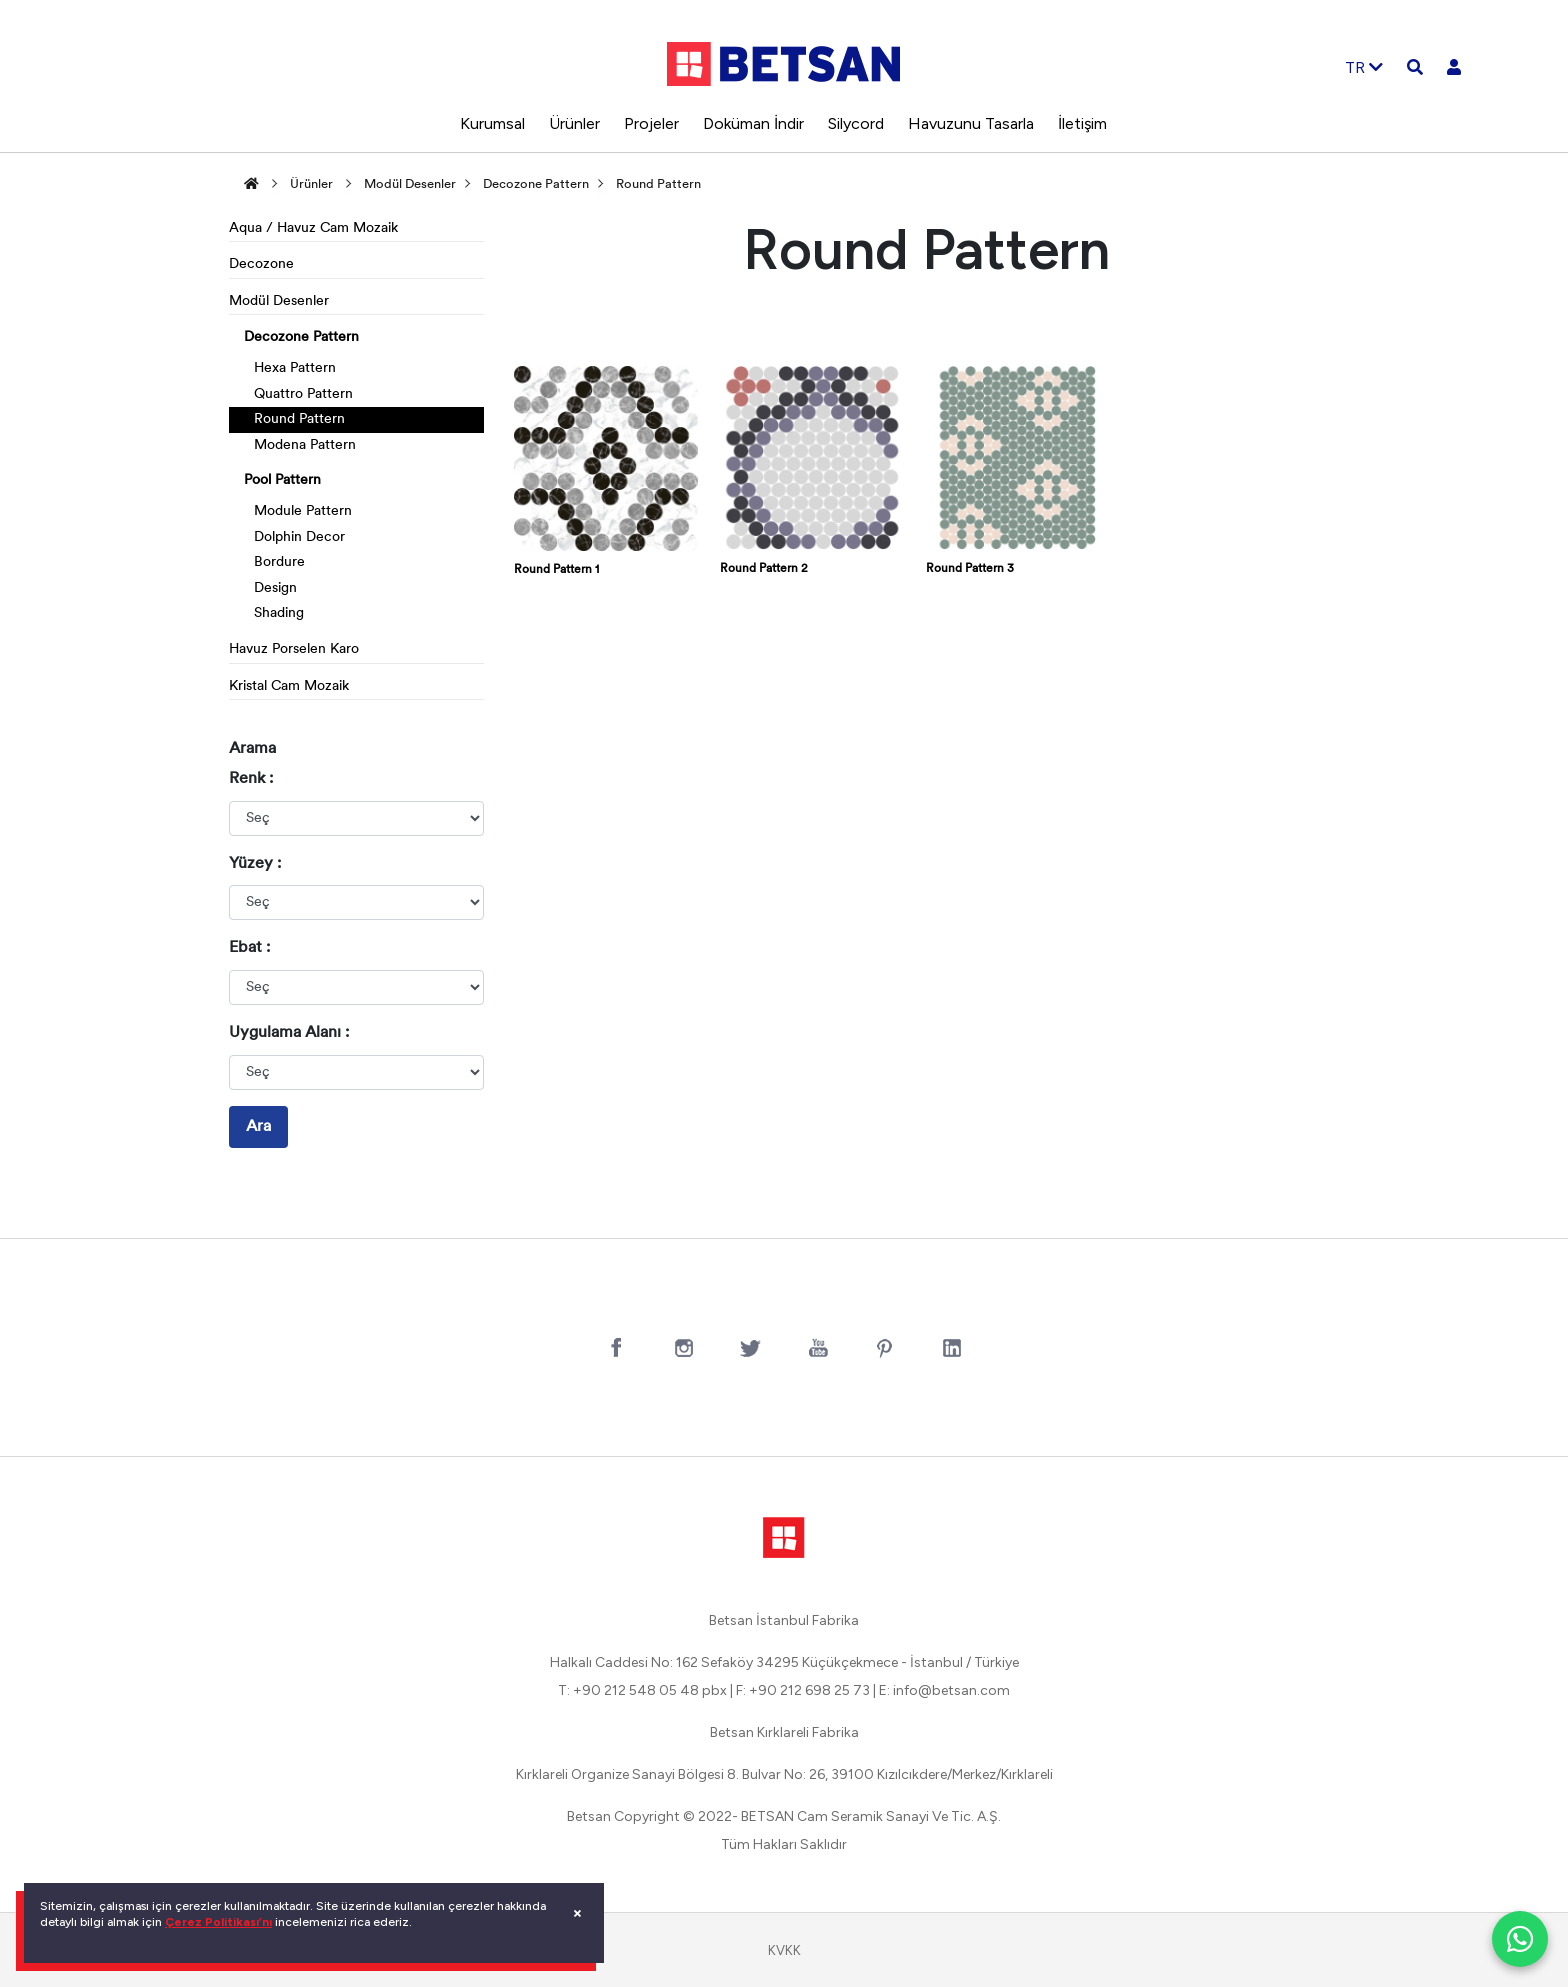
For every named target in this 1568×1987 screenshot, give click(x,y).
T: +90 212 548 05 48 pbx (642, 1690)
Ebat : (249, 948)
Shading (279, 613)
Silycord (856, 123)
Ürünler (574, 123)
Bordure (279, 562)
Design (275, 588)
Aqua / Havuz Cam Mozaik (313, 228)
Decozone (261, 264)
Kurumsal (492, 123)
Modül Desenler (410, 184)
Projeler (651, 123)
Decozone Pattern (536, 184)
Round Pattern (658, 184)
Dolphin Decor (299, 537)
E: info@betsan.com (944, 1690)
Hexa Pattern (295, 368)
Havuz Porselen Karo (294, 649)
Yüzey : (255, 864)
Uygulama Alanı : (289, 1033)
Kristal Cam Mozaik (289, 686)
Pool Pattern (282, 480)
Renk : (251, 779)
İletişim (1082, 123)
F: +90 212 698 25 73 (803, 1690)
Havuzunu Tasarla (971, 123)
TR (1364, 67)
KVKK (784, 1950)
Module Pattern (303, 511)
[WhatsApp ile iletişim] (1520, 1939)
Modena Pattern (305, 445)
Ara (258, 1127)
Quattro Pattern (303, 394)
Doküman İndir (753, 123)
